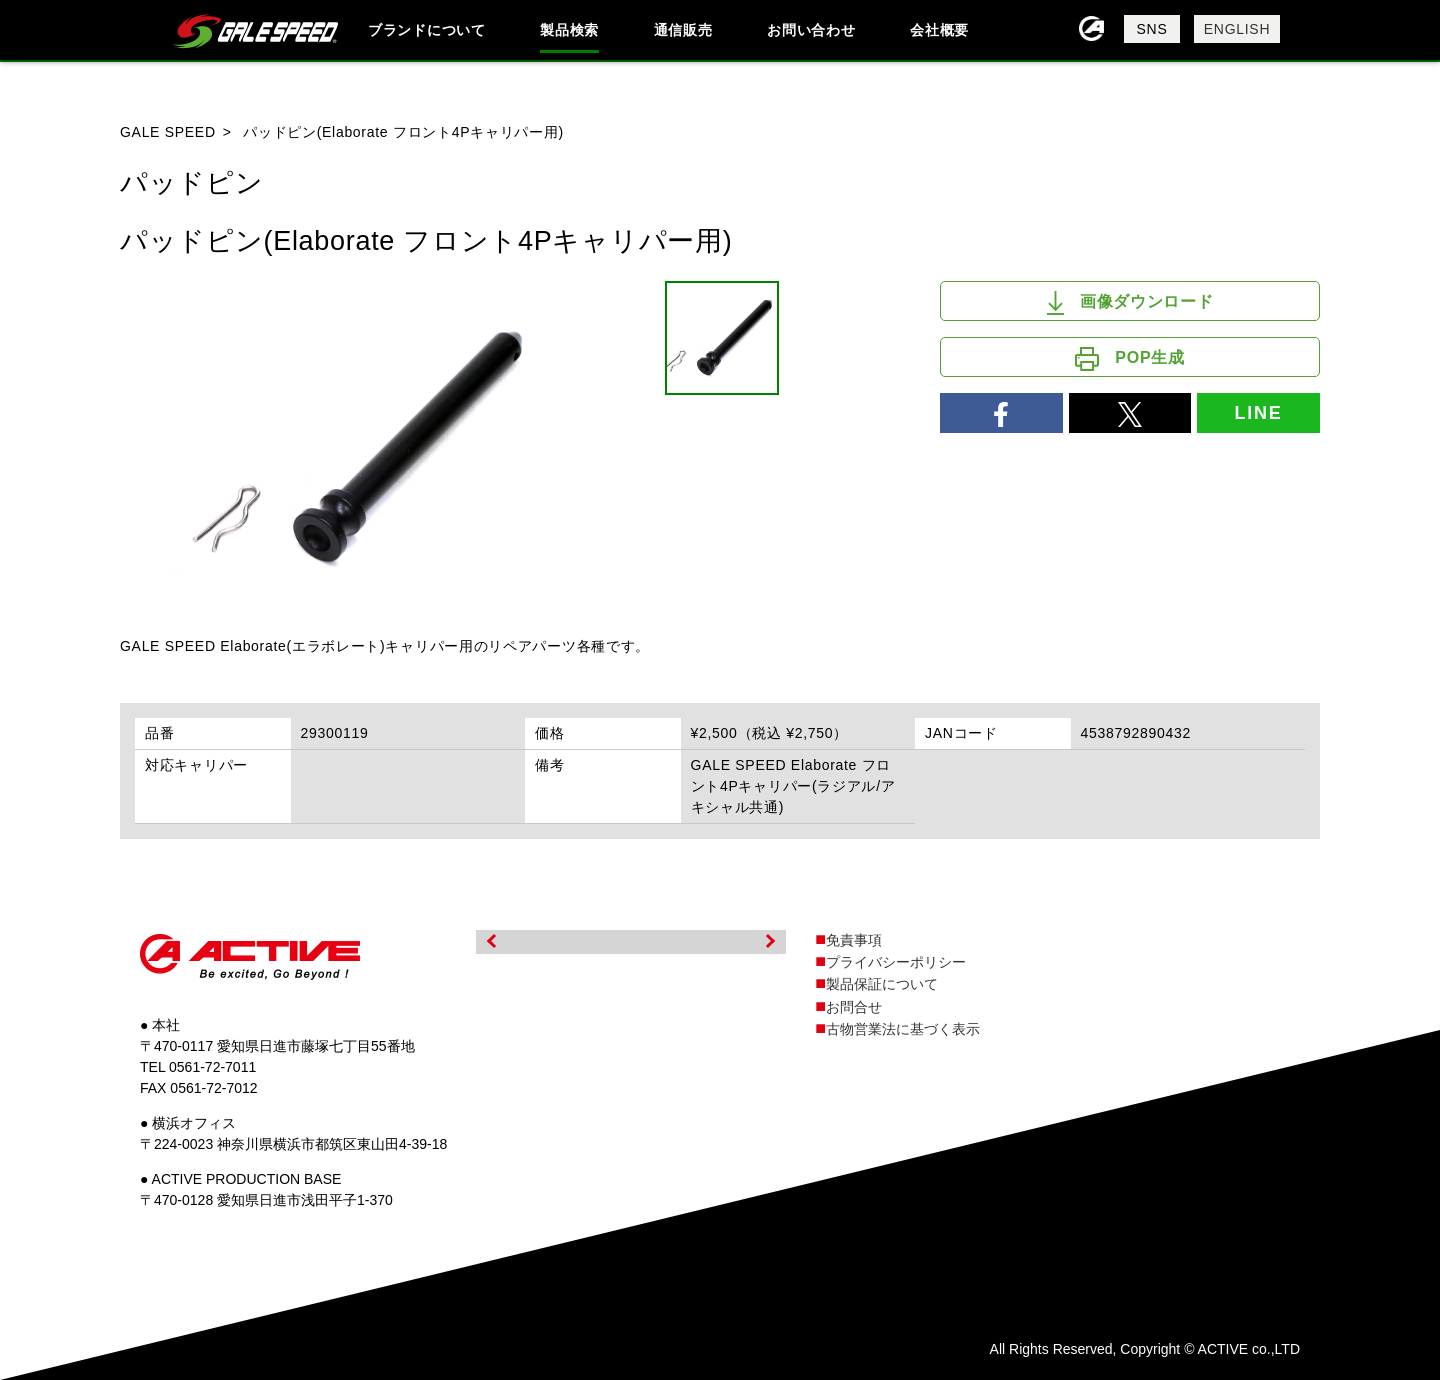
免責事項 (854, 940)
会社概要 (939, 30)
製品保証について (882, 984)
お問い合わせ (811, 30)
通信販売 (683, 30)
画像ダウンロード (1130, 303)
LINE (1258, 413)
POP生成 (1129, 359)
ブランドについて (427, 30)
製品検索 (569, 30)
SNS (1152, 29)
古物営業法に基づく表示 (903, 1029)
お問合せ (854, 1007)
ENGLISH (1237, 29)
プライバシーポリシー (896, 962)
